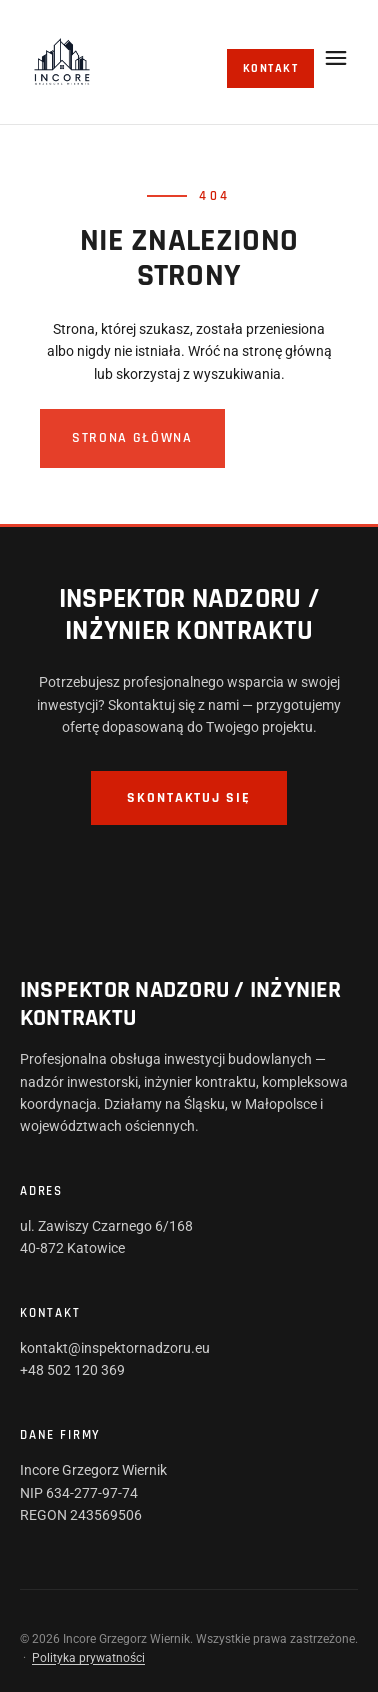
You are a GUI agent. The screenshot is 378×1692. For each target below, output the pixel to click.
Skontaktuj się (189, 798)
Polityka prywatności (88, 1658)
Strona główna (132, 438)
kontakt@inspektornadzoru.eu (115, 1348)
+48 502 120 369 (72, 1370)
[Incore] (62, 62)
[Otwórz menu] (336, 58)
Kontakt (270, 68)
